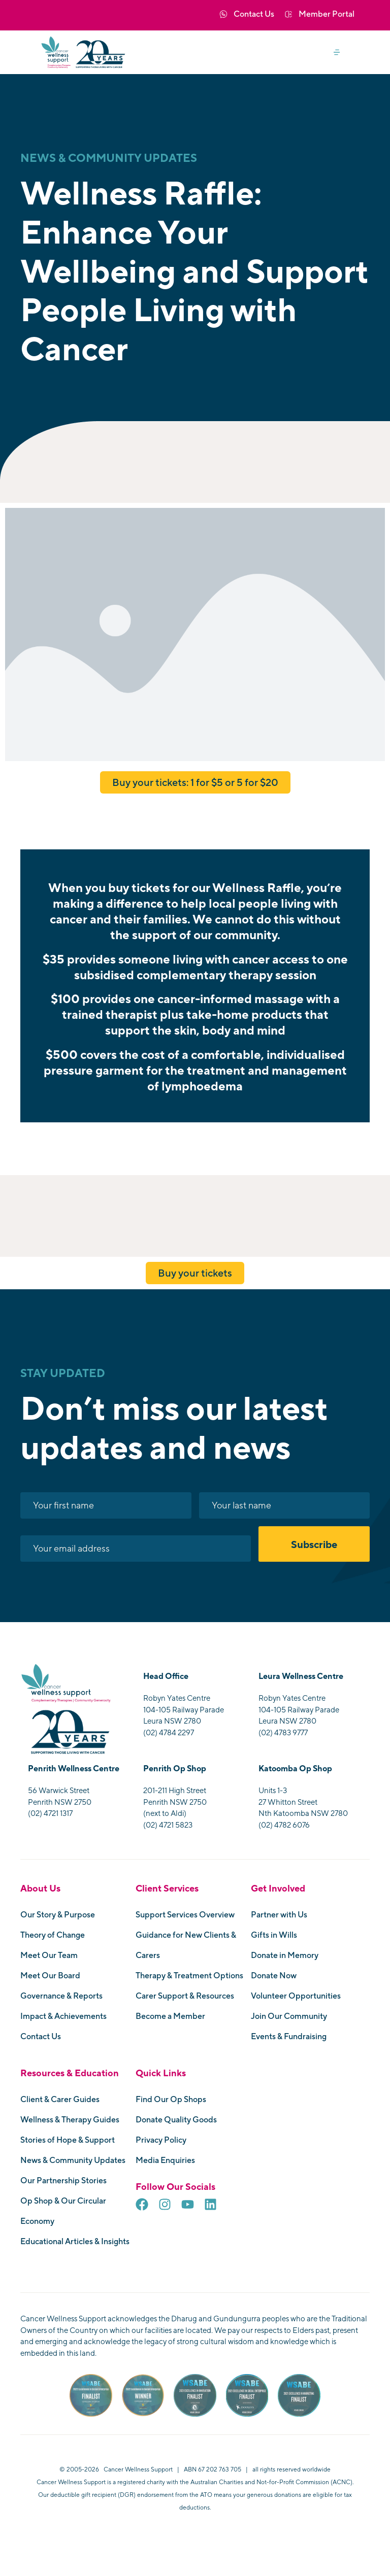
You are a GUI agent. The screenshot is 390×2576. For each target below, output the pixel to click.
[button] (340, 52)
